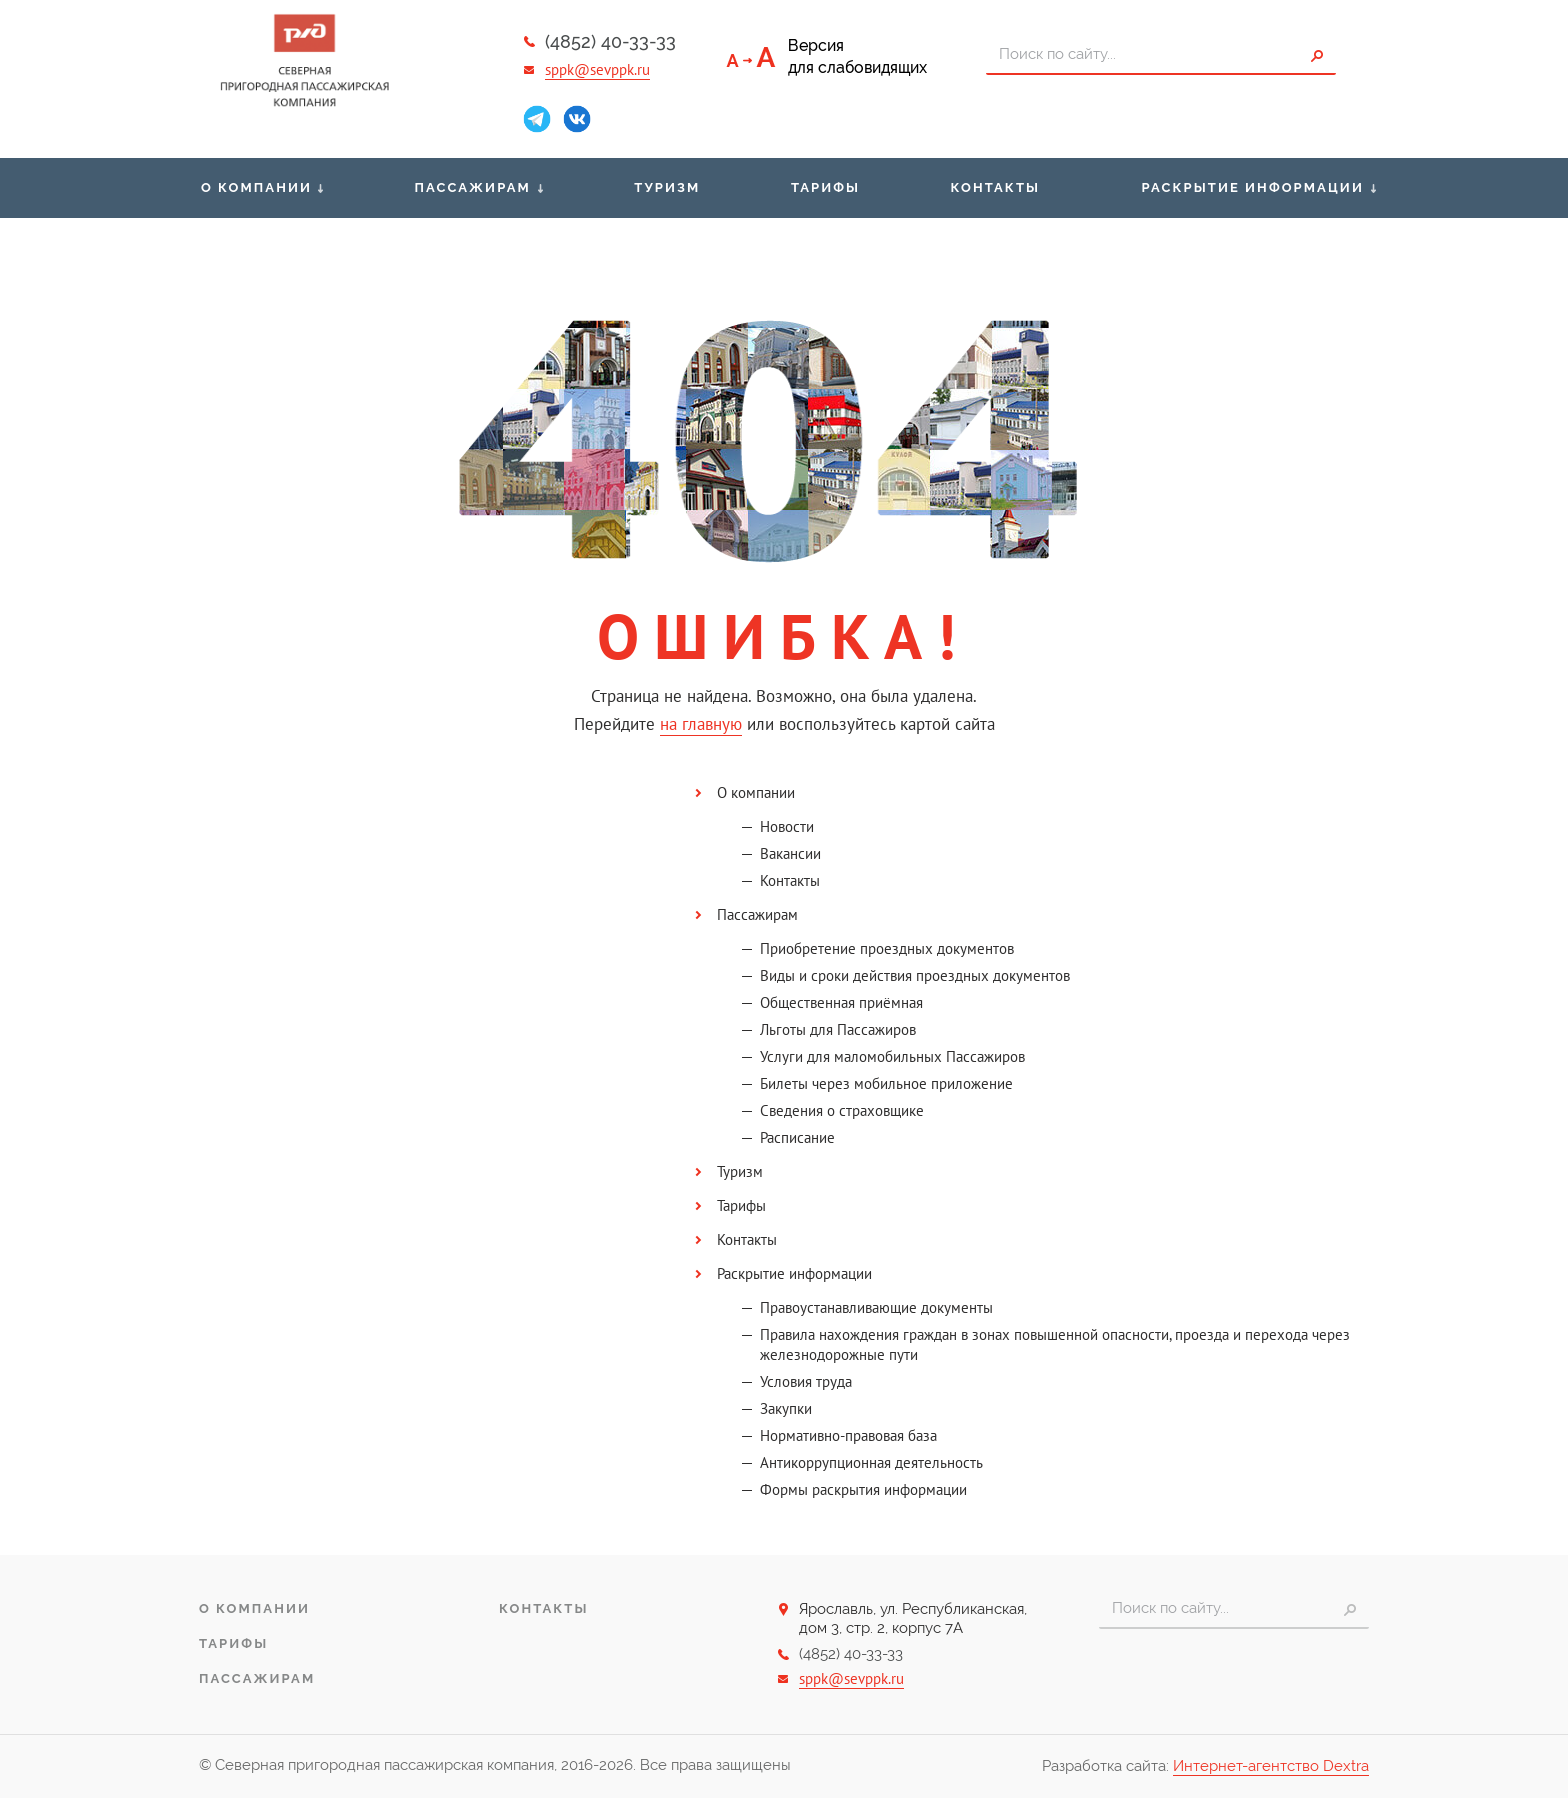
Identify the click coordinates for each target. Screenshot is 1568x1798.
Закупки (786, 1408)
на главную (701, 724)
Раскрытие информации (1253, 187)
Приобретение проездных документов (887, 948)
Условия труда (806, 1381)
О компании (256, 187)
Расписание (797, 1137)
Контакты (995, 187)
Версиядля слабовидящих (857, 56)
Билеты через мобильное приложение (886, 1083)
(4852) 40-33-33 (610, 41)
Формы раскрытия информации (863, 1489)
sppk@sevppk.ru (597, 69)
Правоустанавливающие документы (876, 1307)
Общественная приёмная (841, 1002)
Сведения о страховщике (842, 1110)
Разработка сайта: (1205, 1766)
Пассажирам (473, 187)
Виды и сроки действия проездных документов (915, 975)
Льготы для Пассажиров (838, 1029)
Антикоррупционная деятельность (871, 1462)
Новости (787, 826)
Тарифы (825, 187)
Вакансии (790, 853)
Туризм (667, 187)
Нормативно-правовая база (848, 1435)
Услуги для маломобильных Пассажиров (892, 1056)
